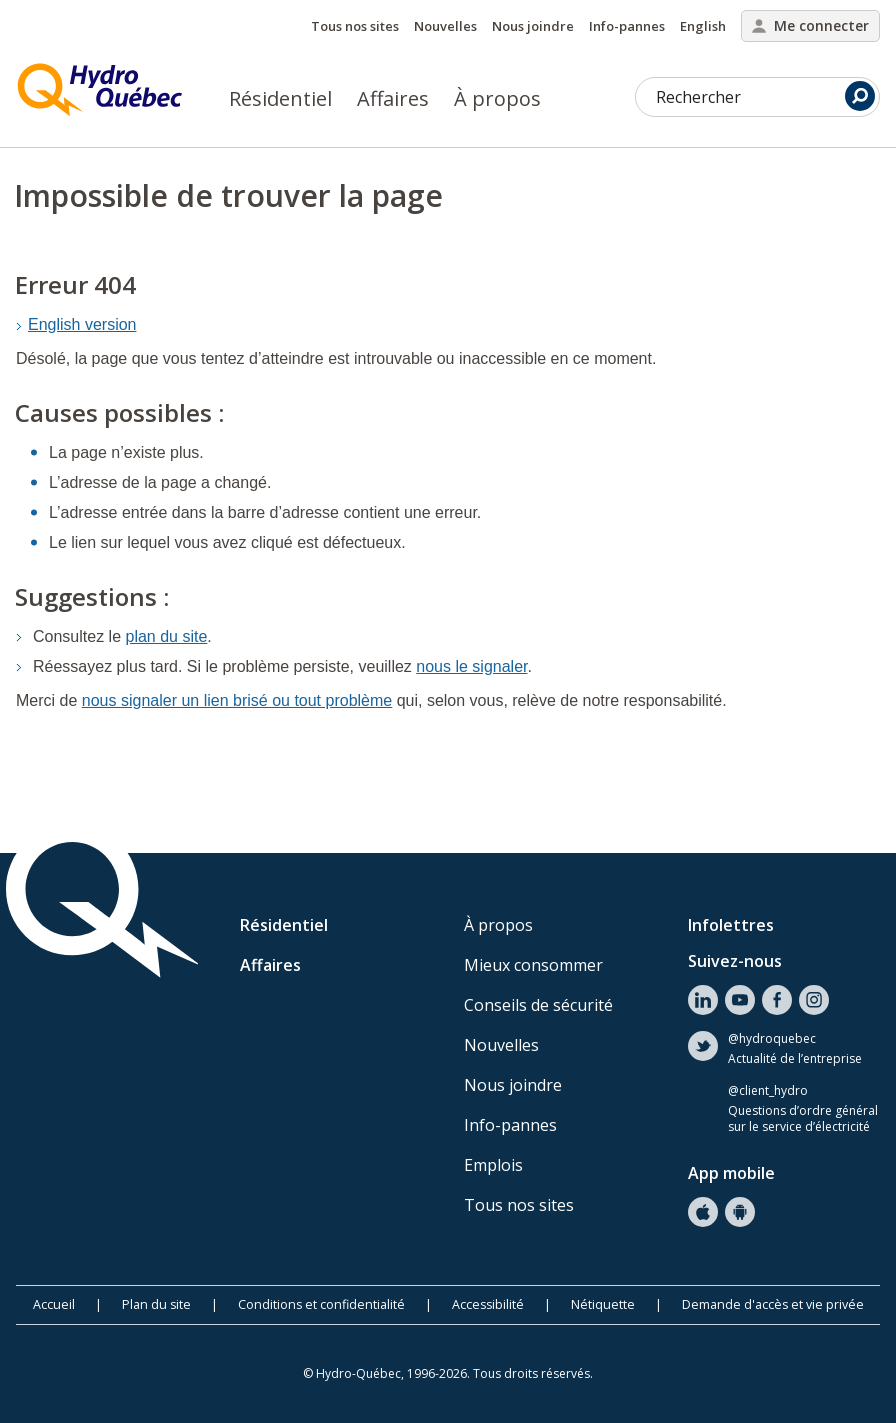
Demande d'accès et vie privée (773, 1304)
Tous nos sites (355, 26)
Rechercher (765, 96)
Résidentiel (280, 98)
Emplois (493, 1165)
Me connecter (810, 25)
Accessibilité (488, 1304)
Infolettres (731, 925)
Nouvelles (445, 26)
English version (82, 324)
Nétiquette (603, 1304)
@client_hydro (768, 1091)
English (703, 26)
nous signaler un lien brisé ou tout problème (237, 700)
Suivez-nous (735, 961)
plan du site (167, 636)
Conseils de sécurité (538, 1005)
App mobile (731, 1173)
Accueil (54, 1304)
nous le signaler (471, 666)
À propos (497, 98)
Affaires (393, 98)
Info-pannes (627, 26)
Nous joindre (533, 26)
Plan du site (156, 1304)
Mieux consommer (533, 965)
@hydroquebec (772, 1039)
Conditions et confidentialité (321, 1304)
